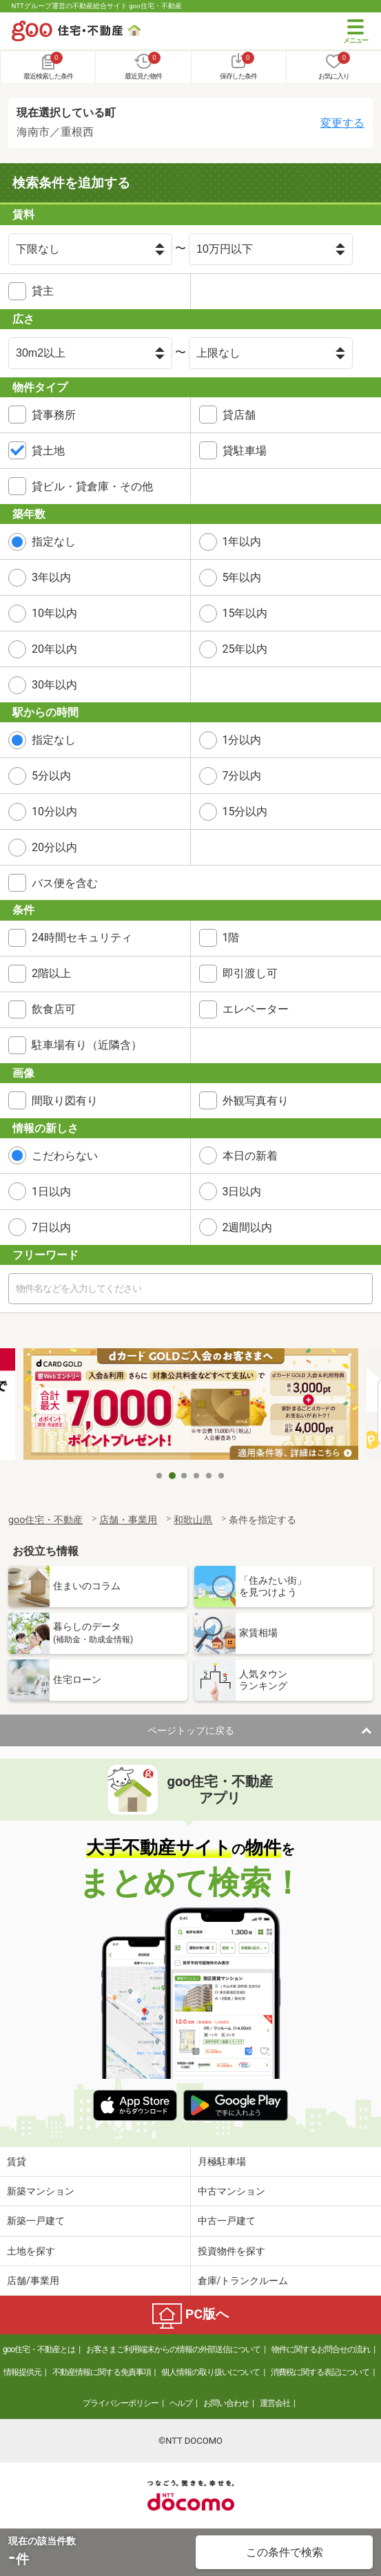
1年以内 (242, 541)
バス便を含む (65, 883)
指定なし (54, 541)
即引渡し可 (250, 973)
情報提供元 (22, 2372)
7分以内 (242, 775)
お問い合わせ (226, 2403)
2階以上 (51, 973)
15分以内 (245, 811)
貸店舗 (239, 414)
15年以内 (245, 613)
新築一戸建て (36, 2220)
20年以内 (54, 649)
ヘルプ (180, 2403)
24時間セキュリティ (82, 937)
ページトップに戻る (190, 1730)
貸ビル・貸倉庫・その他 (92, 486)
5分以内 (51, 775)
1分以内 (242, 739)
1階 (231, 937)
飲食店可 (54, 1009)
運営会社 (275, 2403)
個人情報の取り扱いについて (210, 2372)
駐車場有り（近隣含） (87, 1044)
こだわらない (65, 1155)
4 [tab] (197, 1475)
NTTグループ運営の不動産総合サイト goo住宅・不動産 (97, 6)
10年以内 (54, 613)
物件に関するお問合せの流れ (320, 2349)
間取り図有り (65, 1100)
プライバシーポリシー (120, 2403)
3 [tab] (184, 1475)
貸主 (43, 290)
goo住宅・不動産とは (39, 2349)
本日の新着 (250, 1155)
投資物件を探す (231, 2250)
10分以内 (54, 811)
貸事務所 (54, 414)
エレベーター (256, 1009)
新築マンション (40, 2191)
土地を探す (31, 2250)
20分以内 (54, 847)
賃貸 (16, 2161)
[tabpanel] (190, 1405)
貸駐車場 (245, 450)
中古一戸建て (227, 2220)
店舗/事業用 (33, 2280)
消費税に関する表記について (320, 2372)
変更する (342, 122)
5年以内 (242, 577)
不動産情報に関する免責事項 (101, 2372)
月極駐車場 (222, 2161)
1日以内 (51, 1191)
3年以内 (51, 577)
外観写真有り (256, 1100)
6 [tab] (221, 1475)
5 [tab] (209, 1475)
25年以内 (245, 649)
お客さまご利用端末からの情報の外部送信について (173, 2349)
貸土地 (48, 450)
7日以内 (51, 1227)
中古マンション (231, 2191)
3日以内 (242, 1191)
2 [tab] (172, 1475)
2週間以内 (248, 1227)
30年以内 (54, 684)
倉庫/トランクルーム (243, 2280)
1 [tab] (159, 1475)
